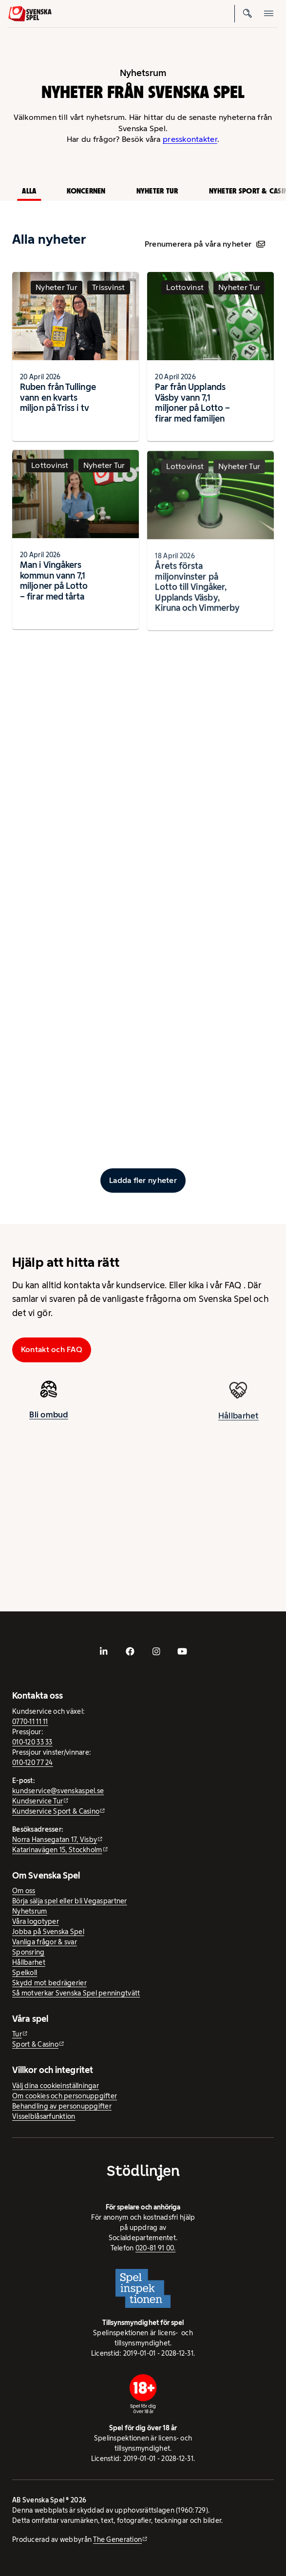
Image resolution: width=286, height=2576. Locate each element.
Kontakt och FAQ (51, 1349)
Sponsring (28, 1952)
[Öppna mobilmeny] (269, 13)
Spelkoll (24, 1972)
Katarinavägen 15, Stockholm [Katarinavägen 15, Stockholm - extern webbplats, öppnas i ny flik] (57, 1849)
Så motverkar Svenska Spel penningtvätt (76, 1993)
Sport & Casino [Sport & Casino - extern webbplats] (35, 2044)
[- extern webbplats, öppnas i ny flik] (104, 1651)
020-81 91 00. (155, 2248)
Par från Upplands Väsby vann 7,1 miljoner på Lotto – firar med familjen (192, 403)
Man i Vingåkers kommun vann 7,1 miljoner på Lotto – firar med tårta (54, 583)
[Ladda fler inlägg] (143, 1180)
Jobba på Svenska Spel (48, 1931)
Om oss (24, 1890)
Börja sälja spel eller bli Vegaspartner (69, 1901)
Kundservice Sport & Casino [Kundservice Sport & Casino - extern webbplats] (55, 1811)
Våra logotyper (35, 1921)
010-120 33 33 (32, 1742)
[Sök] (247, 13)
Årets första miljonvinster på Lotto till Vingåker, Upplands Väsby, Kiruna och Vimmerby (197, 595)
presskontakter (190, 139)
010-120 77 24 (32, 1762)
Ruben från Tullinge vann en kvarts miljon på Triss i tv (58, 397)
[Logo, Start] (30, 13)
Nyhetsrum (29, 1911)
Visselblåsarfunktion (43, 2116)
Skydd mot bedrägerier (49, 1982)
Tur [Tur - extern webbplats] (17, 2034)
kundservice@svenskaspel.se (58, 1790)
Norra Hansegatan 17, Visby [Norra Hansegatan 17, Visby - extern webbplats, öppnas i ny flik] (54, 1839)
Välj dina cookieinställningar (55, 2085)
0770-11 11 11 (30, 1721)
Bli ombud (48, 1417)
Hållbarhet (238, 1424)
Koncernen (86, 190)
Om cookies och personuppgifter (64, 2096)
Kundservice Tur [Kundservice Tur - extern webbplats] (37, 1801)
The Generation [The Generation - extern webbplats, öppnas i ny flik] (117, 2539)
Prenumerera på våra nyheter (205, 244)
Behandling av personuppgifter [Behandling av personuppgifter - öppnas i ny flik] (62, 2106)
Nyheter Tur (157, 190)
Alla (29, 190)
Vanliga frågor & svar (44, 1941)
